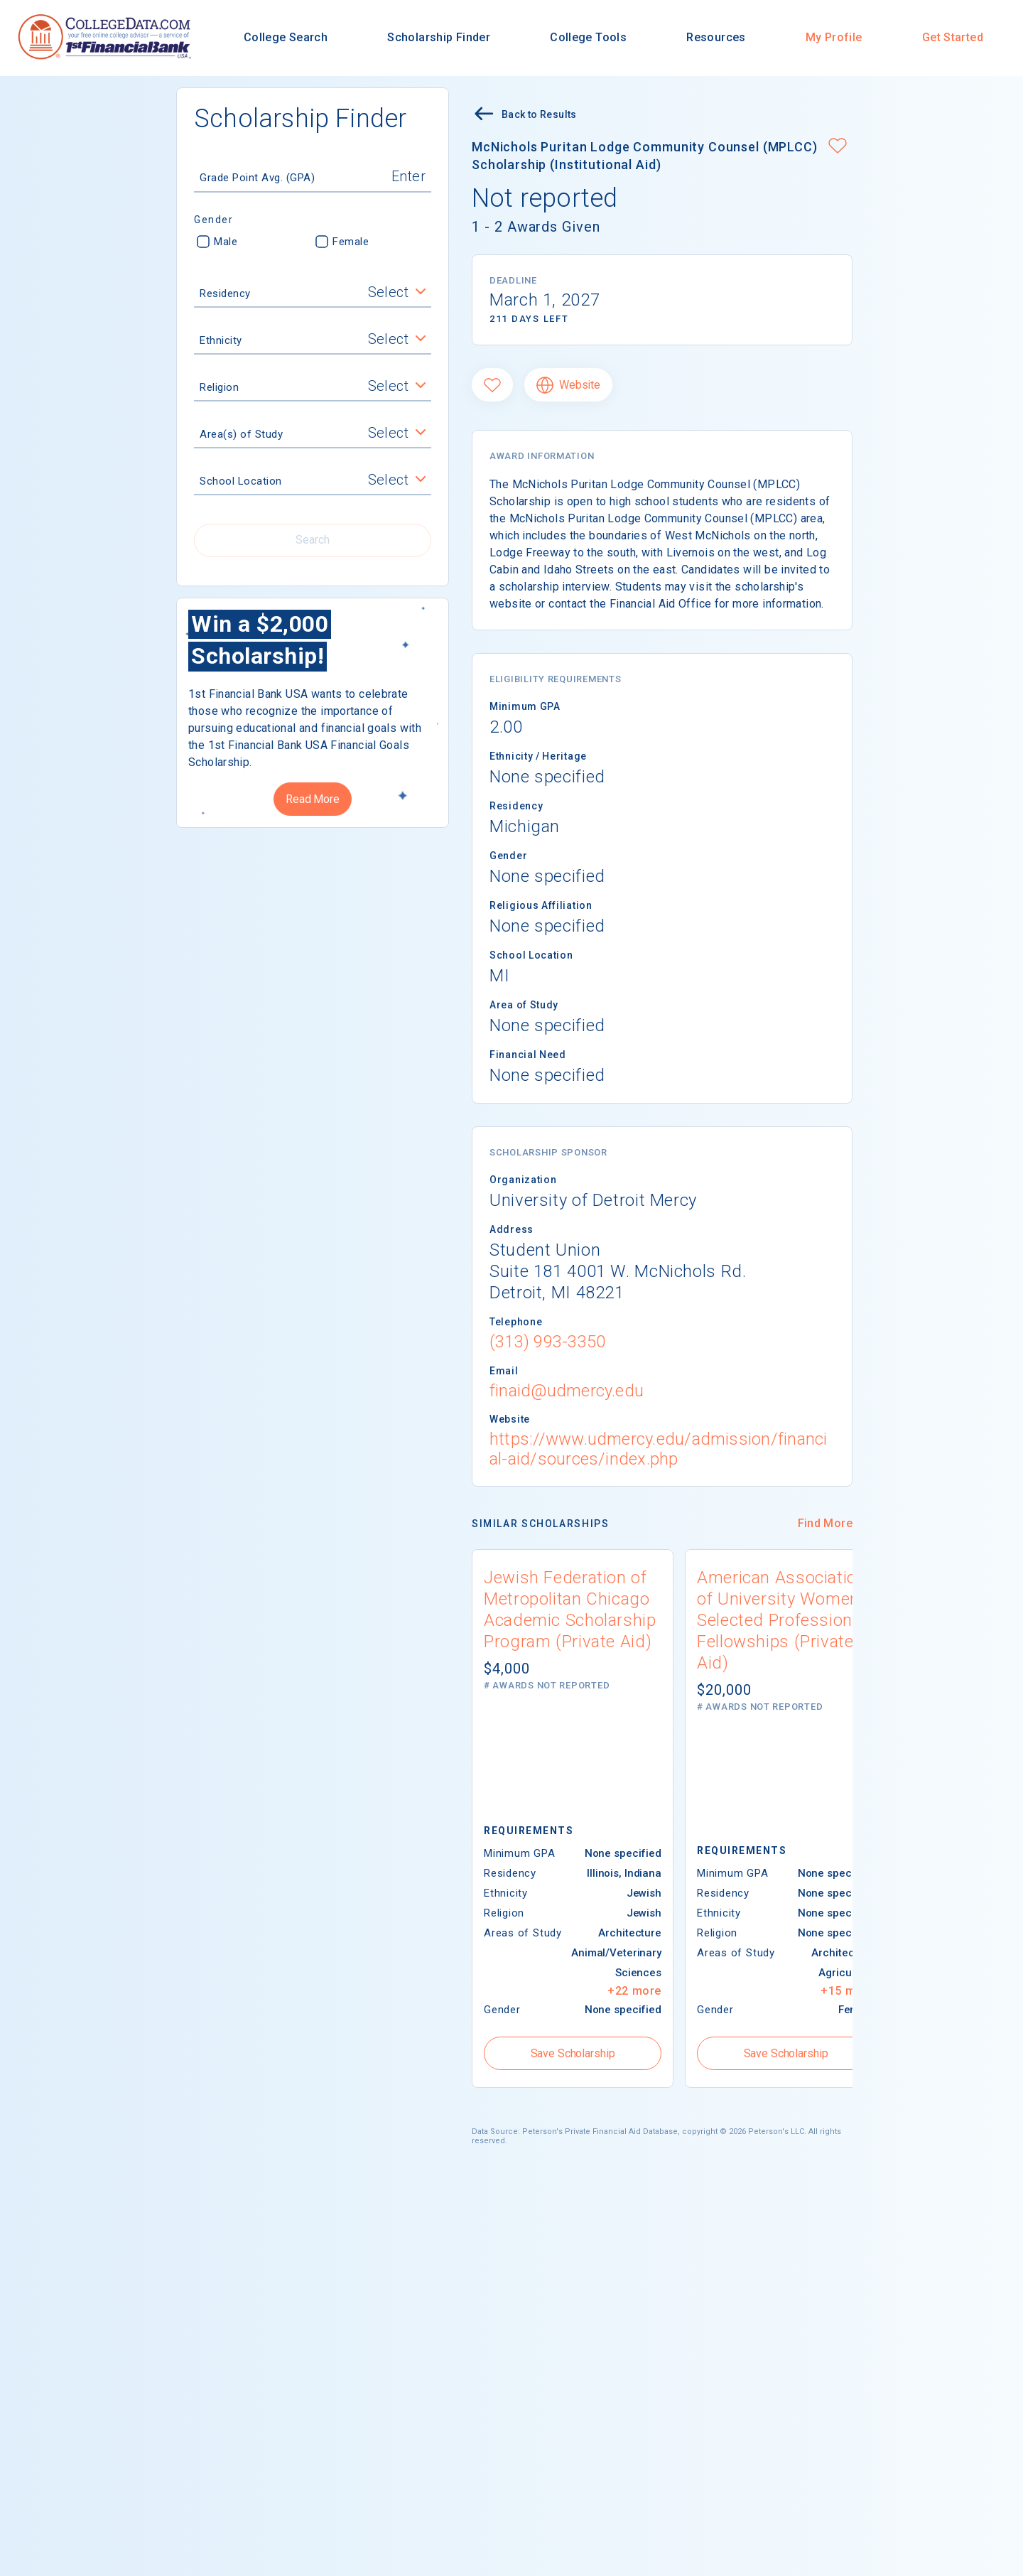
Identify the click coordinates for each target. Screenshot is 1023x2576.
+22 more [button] (634, 1991)
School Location (241, 481)
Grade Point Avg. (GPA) (257, 177)
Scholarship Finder (438, 37)
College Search (286, 37)
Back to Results (524, 115)
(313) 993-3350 (547, 1342)
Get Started (952, 37)
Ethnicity (221, 340)
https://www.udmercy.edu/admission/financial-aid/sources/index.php (658, 1449)
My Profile (834, 37)
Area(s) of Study (241, 434)
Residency (225, 293)
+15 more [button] (848, 1991)
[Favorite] (492, 385)
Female (342, 241)
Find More (825, 1523)
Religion (219, 387)
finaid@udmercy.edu (566, 1391)
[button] (837, 147)
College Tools (588, 37)
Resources (715, 37)
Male (217, 241)
